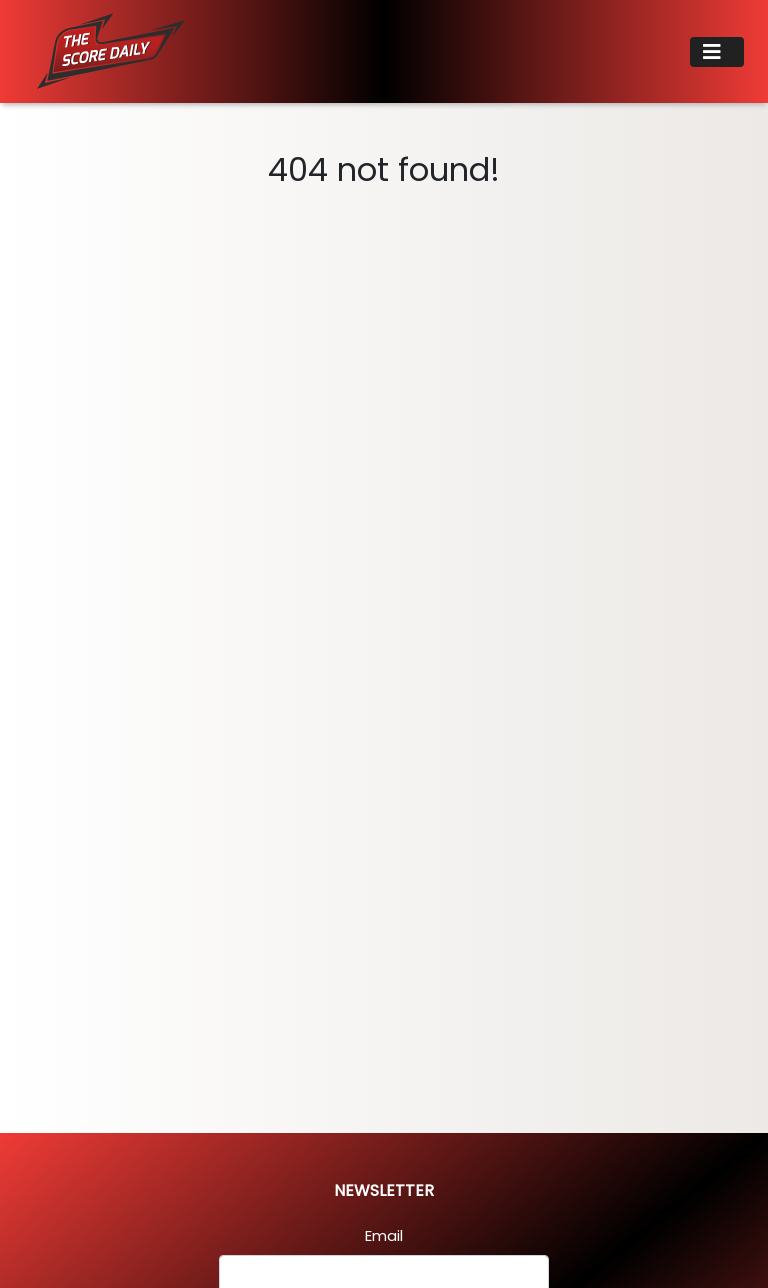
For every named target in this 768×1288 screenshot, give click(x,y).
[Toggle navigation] (717, 52)
